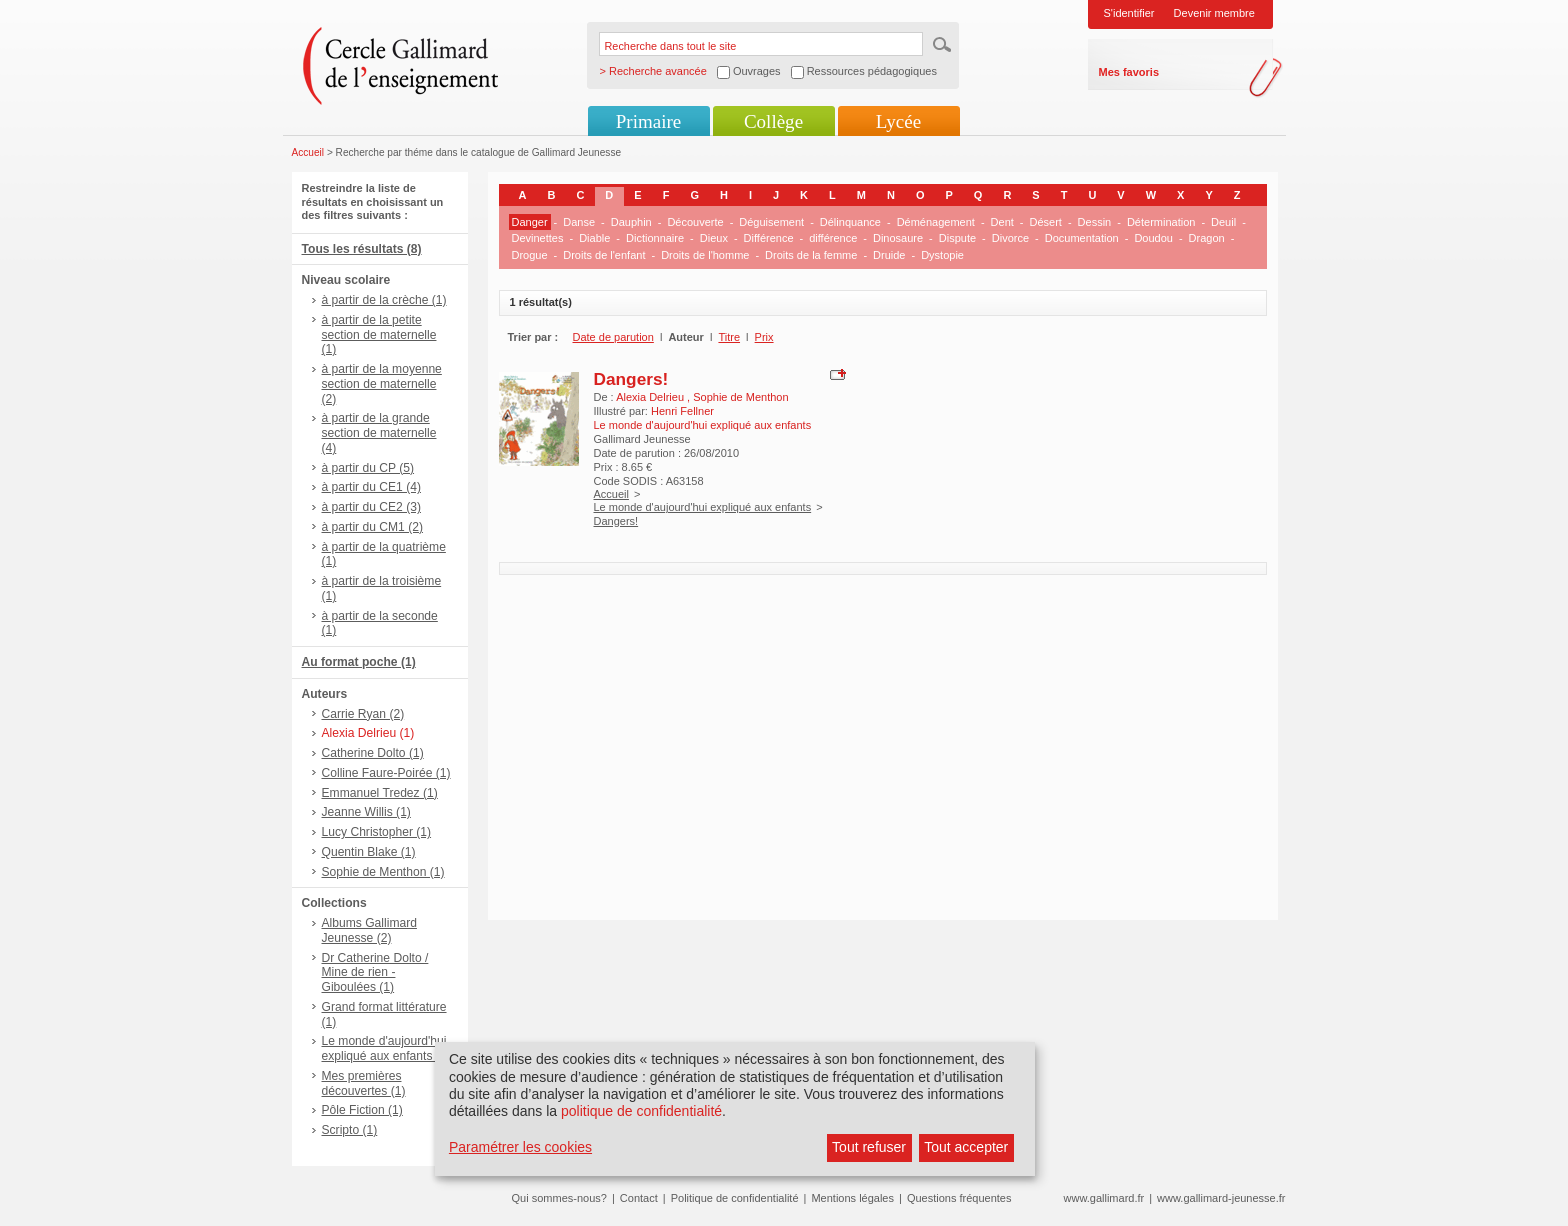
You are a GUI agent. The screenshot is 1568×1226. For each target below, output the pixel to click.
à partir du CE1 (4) (371, 487)
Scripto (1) (350, 1130)
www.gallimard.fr (1104, 1198)
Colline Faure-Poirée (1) (386, 773)
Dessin (1095, 222)
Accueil (308, 152)
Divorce (1010, 238)
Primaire (648, 121)
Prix (764, 337)
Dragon (1207, 238)
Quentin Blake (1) (369, 852)
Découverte (695, 222)
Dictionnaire (655, 238)
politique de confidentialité (641, 1111)
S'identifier (1129, 13)
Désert (1046, 222)
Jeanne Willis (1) (366, 812)
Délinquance (850, 222)
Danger (530, 222)
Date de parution (613, 337)
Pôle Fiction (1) (362, 1110)
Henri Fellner (682, 411)
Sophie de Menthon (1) (383, 872)
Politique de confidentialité (735, 1198)
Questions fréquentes (959, 1198)
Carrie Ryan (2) (363, 714)
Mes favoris (1129, 72)
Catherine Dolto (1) (373, 753)
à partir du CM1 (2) (373, 527)
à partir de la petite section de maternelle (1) (379, 335)
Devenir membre (1214, 13)
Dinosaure (898, 238)
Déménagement (936, 222)
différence (833, 238)
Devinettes (538, 238)
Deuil (1223, 222)
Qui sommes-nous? (559, 1198)
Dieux (714, 238)
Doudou (1153, 238)
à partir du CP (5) (368, 468)
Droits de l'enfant (604, 255)
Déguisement (771, 222)
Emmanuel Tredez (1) (380, 793)
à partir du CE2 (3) (371, 507)
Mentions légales (852, 1198)
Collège (773, 121)
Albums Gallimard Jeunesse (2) (369, 930)
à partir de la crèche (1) (384, 300)
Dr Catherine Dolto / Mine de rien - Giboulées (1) (375, 973)
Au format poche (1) (359, 662)
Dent (1002, 222)
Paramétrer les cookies (520, 1147)
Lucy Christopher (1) (377, 832)
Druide (889, 255)
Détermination (1161, 222)
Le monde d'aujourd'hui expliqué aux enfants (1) (386, 1048)
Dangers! (631, 379)
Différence (769, 238)
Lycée (898, 121)
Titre (729, 337)
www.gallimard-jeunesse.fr (1221, 1198)
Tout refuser (869, 1147)
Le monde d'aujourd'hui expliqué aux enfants (703, 507)
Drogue (530, 255)
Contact (639, 1198)
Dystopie (942, 255)
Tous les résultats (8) (362, 249)
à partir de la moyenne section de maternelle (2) (382, 384)
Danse (579, 222)
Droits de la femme (811, 255)
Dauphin (631, 222)
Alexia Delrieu (651, 397)
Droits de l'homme (705, 255)
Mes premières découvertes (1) (364, 1083)
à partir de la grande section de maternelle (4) (379, 433)
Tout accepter (966, 1147)
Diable (594, 238)
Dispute (957, 238)
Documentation (1082, 238)
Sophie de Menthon (740, 397)
